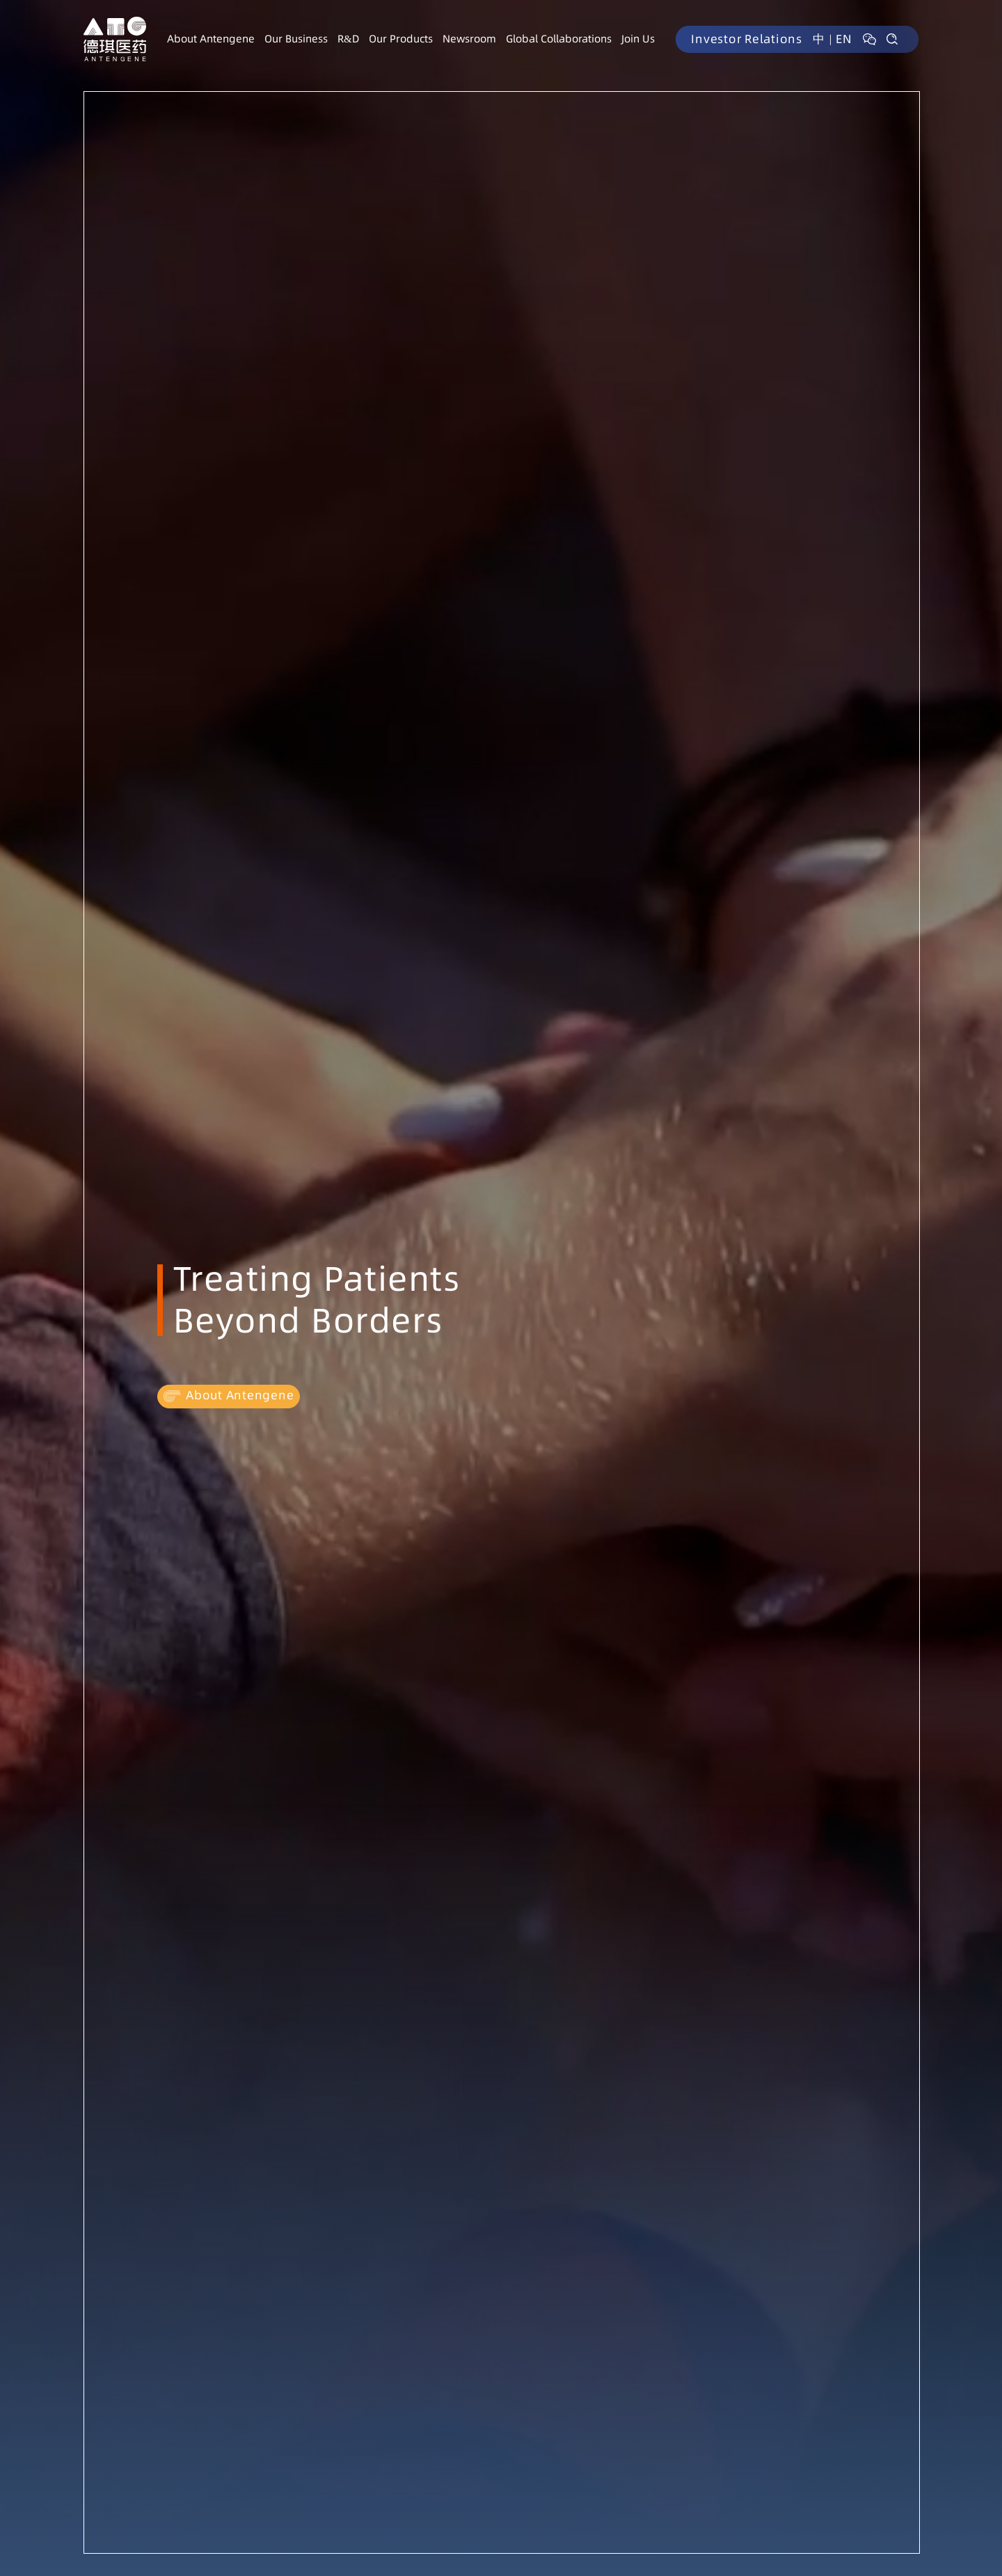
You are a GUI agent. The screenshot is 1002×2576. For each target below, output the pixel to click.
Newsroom (469, 38)
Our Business (296, 38)
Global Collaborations (559, 38)
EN (844, 39)
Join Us (638, 38)
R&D (348, 38)
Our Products (401, 38)
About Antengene (211, 38)
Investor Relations (746, 39)
